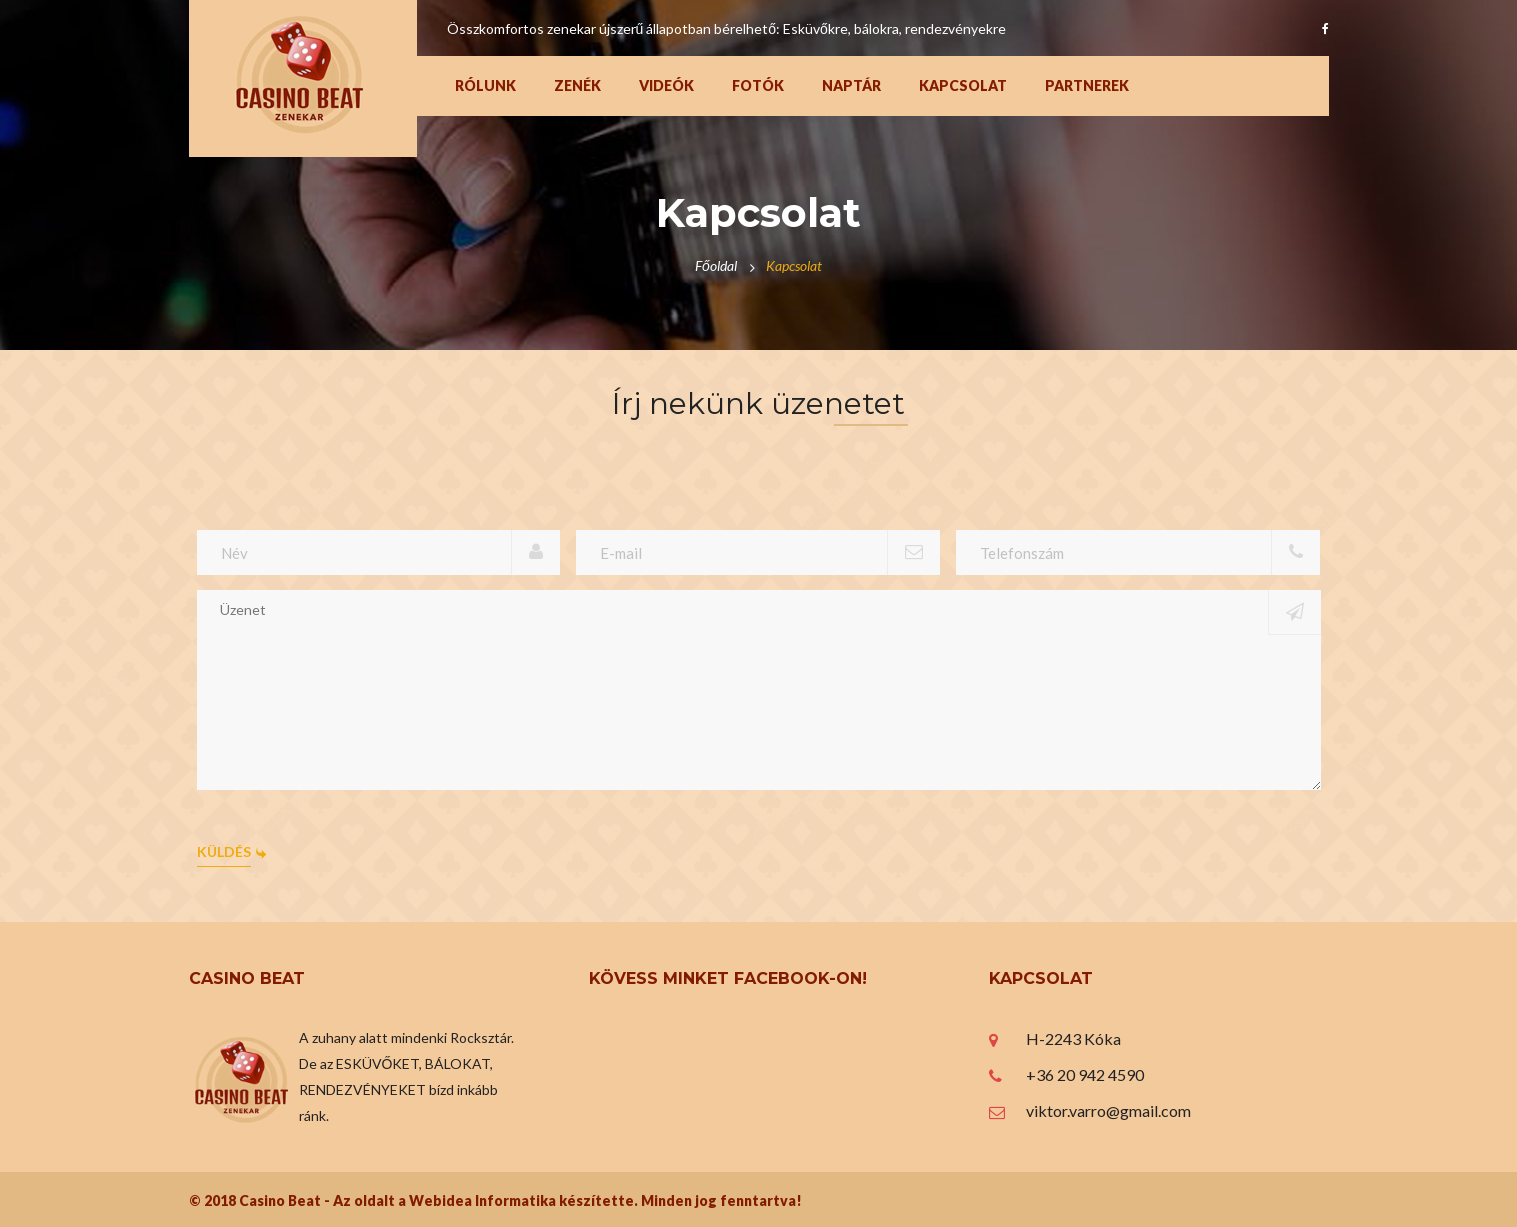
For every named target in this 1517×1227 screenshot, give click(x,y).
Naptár (851, 85)
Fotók (758, 85)
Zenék (577, 85)
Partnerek (1087, 85)
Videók (666, 85)
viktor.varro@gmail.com (1108, 1110)
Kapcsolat (963, 85)
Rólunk (485, 85)
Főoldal (716, 265)
